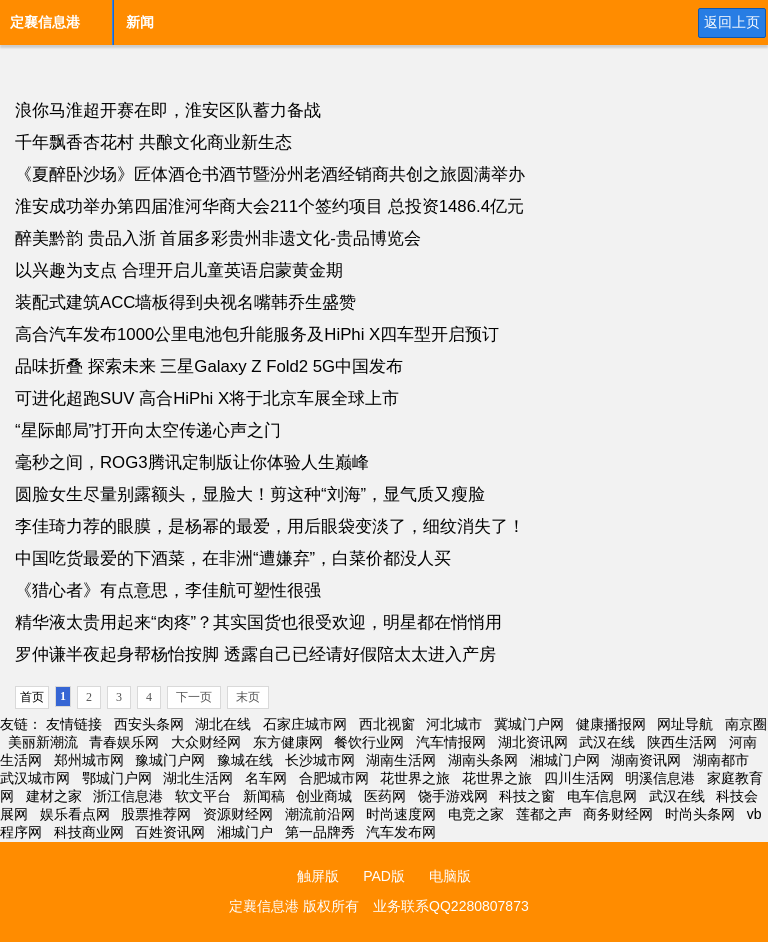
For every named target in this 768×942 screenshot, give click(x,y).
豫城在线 (245, 760)
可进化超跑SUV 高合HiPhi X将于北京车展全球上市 (207, 398)
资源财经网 (238, 814)
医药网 (385, 796)
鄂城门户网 (117, 778)
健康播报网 (611, 724)
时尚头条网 (700, 814)
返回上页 (732, 22)
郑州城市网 (89, 760)
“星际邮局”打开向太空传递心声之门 (148, 430)
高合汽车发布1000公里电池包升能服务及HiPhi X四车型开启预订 (257, 334)
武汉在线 (607, 742)
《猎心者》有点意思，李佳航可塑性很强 (168, 590)
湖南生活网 (401, 760)
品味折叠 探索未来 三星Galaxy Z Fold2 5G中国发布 (209, 366)
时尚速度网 (401, 814)
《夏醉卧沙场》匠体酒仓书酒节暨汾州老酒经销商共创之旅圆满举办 (270, 174)
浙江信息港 (128, 796)
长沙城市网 (320, 760)
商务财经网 (618, 814)
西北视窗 (387, 724)
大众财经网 (206, 742)
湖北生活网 (198, 778)
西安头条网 (149, 724)
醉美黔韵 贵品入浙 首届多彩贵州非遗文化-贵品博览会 (218, 238)
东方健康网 (288, 742)
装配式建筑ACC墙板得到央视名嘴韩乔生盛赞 (185, 302)
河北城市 (454, 724)
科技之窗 (527, 796)
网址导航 (685, 724)
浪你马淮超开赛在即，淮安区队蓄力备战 (168, 110)
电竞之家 (476, 814)
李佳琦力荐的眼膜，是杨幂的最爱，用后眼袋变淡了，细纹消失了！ (270, 526)
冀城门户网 (529, 724)
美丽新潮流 (43, 742)
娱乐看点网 (75, 814)
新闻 (140, 22)
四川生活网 (579, 778)
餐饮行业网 (369, 742)
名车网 (266, 778)
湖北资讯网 (533, 742)
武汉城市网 (35, 778)
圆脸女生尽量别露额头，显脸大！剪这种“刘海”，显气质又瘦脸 (250, 494)
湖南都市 (721, 760)
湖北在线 (223, 724)
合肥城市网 (334, 778)
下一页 (194, 697)
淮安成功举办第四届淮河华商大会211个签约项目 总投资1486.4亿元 (269, 206)
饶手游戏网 (453, 796)
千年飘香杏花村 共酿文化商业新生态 (153, 142)
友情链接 (74, 724)
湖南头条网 (483, 760)
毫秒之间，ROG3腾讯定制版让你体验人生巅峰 (192, 462)
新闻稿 (264, 796)
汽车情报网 (451, 742)
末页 (248, 697)
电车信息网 (602, 796)
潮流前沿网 (320, 814)
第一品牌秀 (320, 832)
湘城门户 (245, 832)
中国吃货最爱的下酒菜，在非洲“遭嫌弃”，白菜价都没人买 (233, 558)
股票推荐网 (156, 814)
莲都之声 (544, 814)
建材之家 (54, 796)
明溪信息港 (660, 778)
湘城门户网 (565, 760)
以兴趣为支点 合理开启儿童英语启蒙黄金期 (179, 270)
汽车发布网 (401, 832)
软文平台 (203, 796)
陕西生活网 (682, 742)
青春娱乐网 (124, 742)
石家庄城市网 (305, 724)
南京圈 (746, 724)
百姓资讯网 (170, 832)
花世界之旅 (415, 778)
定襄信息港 (45, 22)
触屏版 (318, 876)
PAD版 (384, 876)
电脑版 (450, 876)
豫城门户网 (170, 760)
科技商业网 (89, 832)
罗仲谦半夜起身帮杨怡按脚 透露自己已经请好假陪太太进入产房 (255, 654)
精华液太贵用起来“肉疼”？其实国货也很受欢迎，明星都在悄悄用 (258, 622)
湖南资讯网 (646, 760)
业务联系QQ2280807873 (451, 906)
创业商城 (324, 796)
